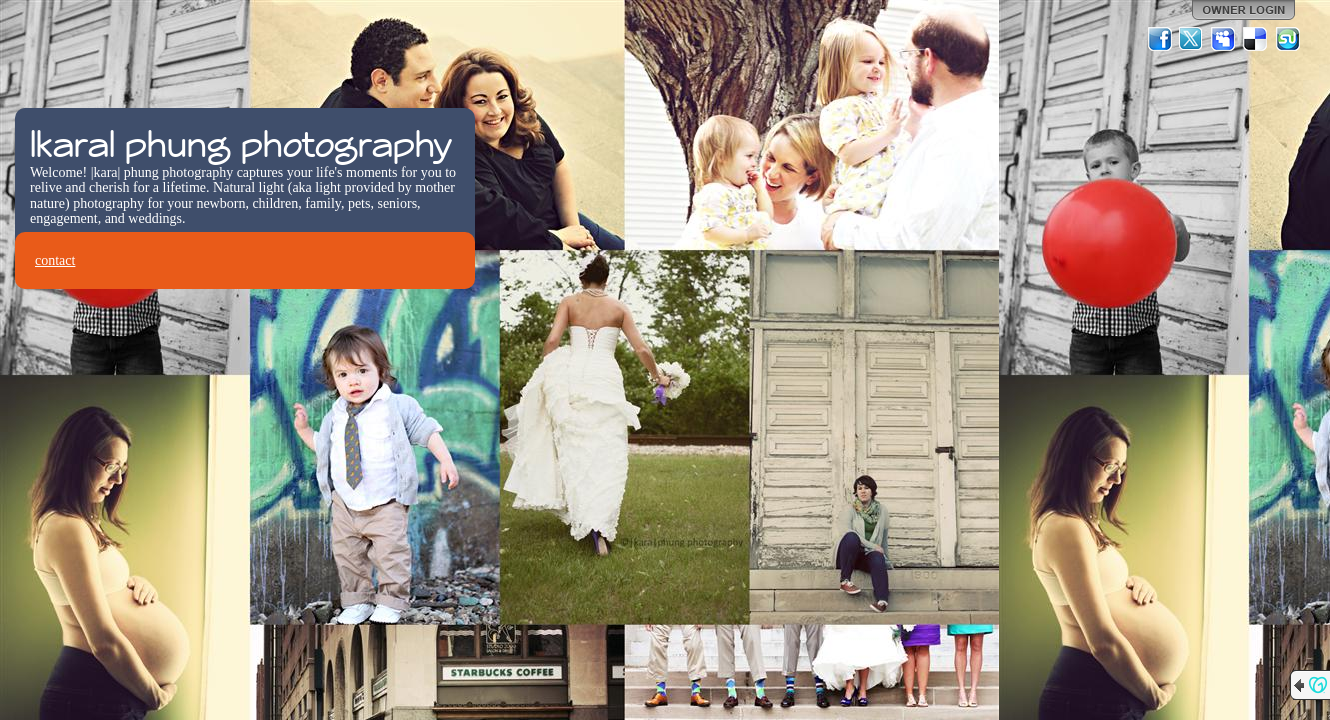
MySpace (1224, 39)
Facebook (1160, 39)
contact (55, 260)
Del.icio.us (1256, 39)
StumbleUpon (1288, 39)
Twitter (1192, 39)
